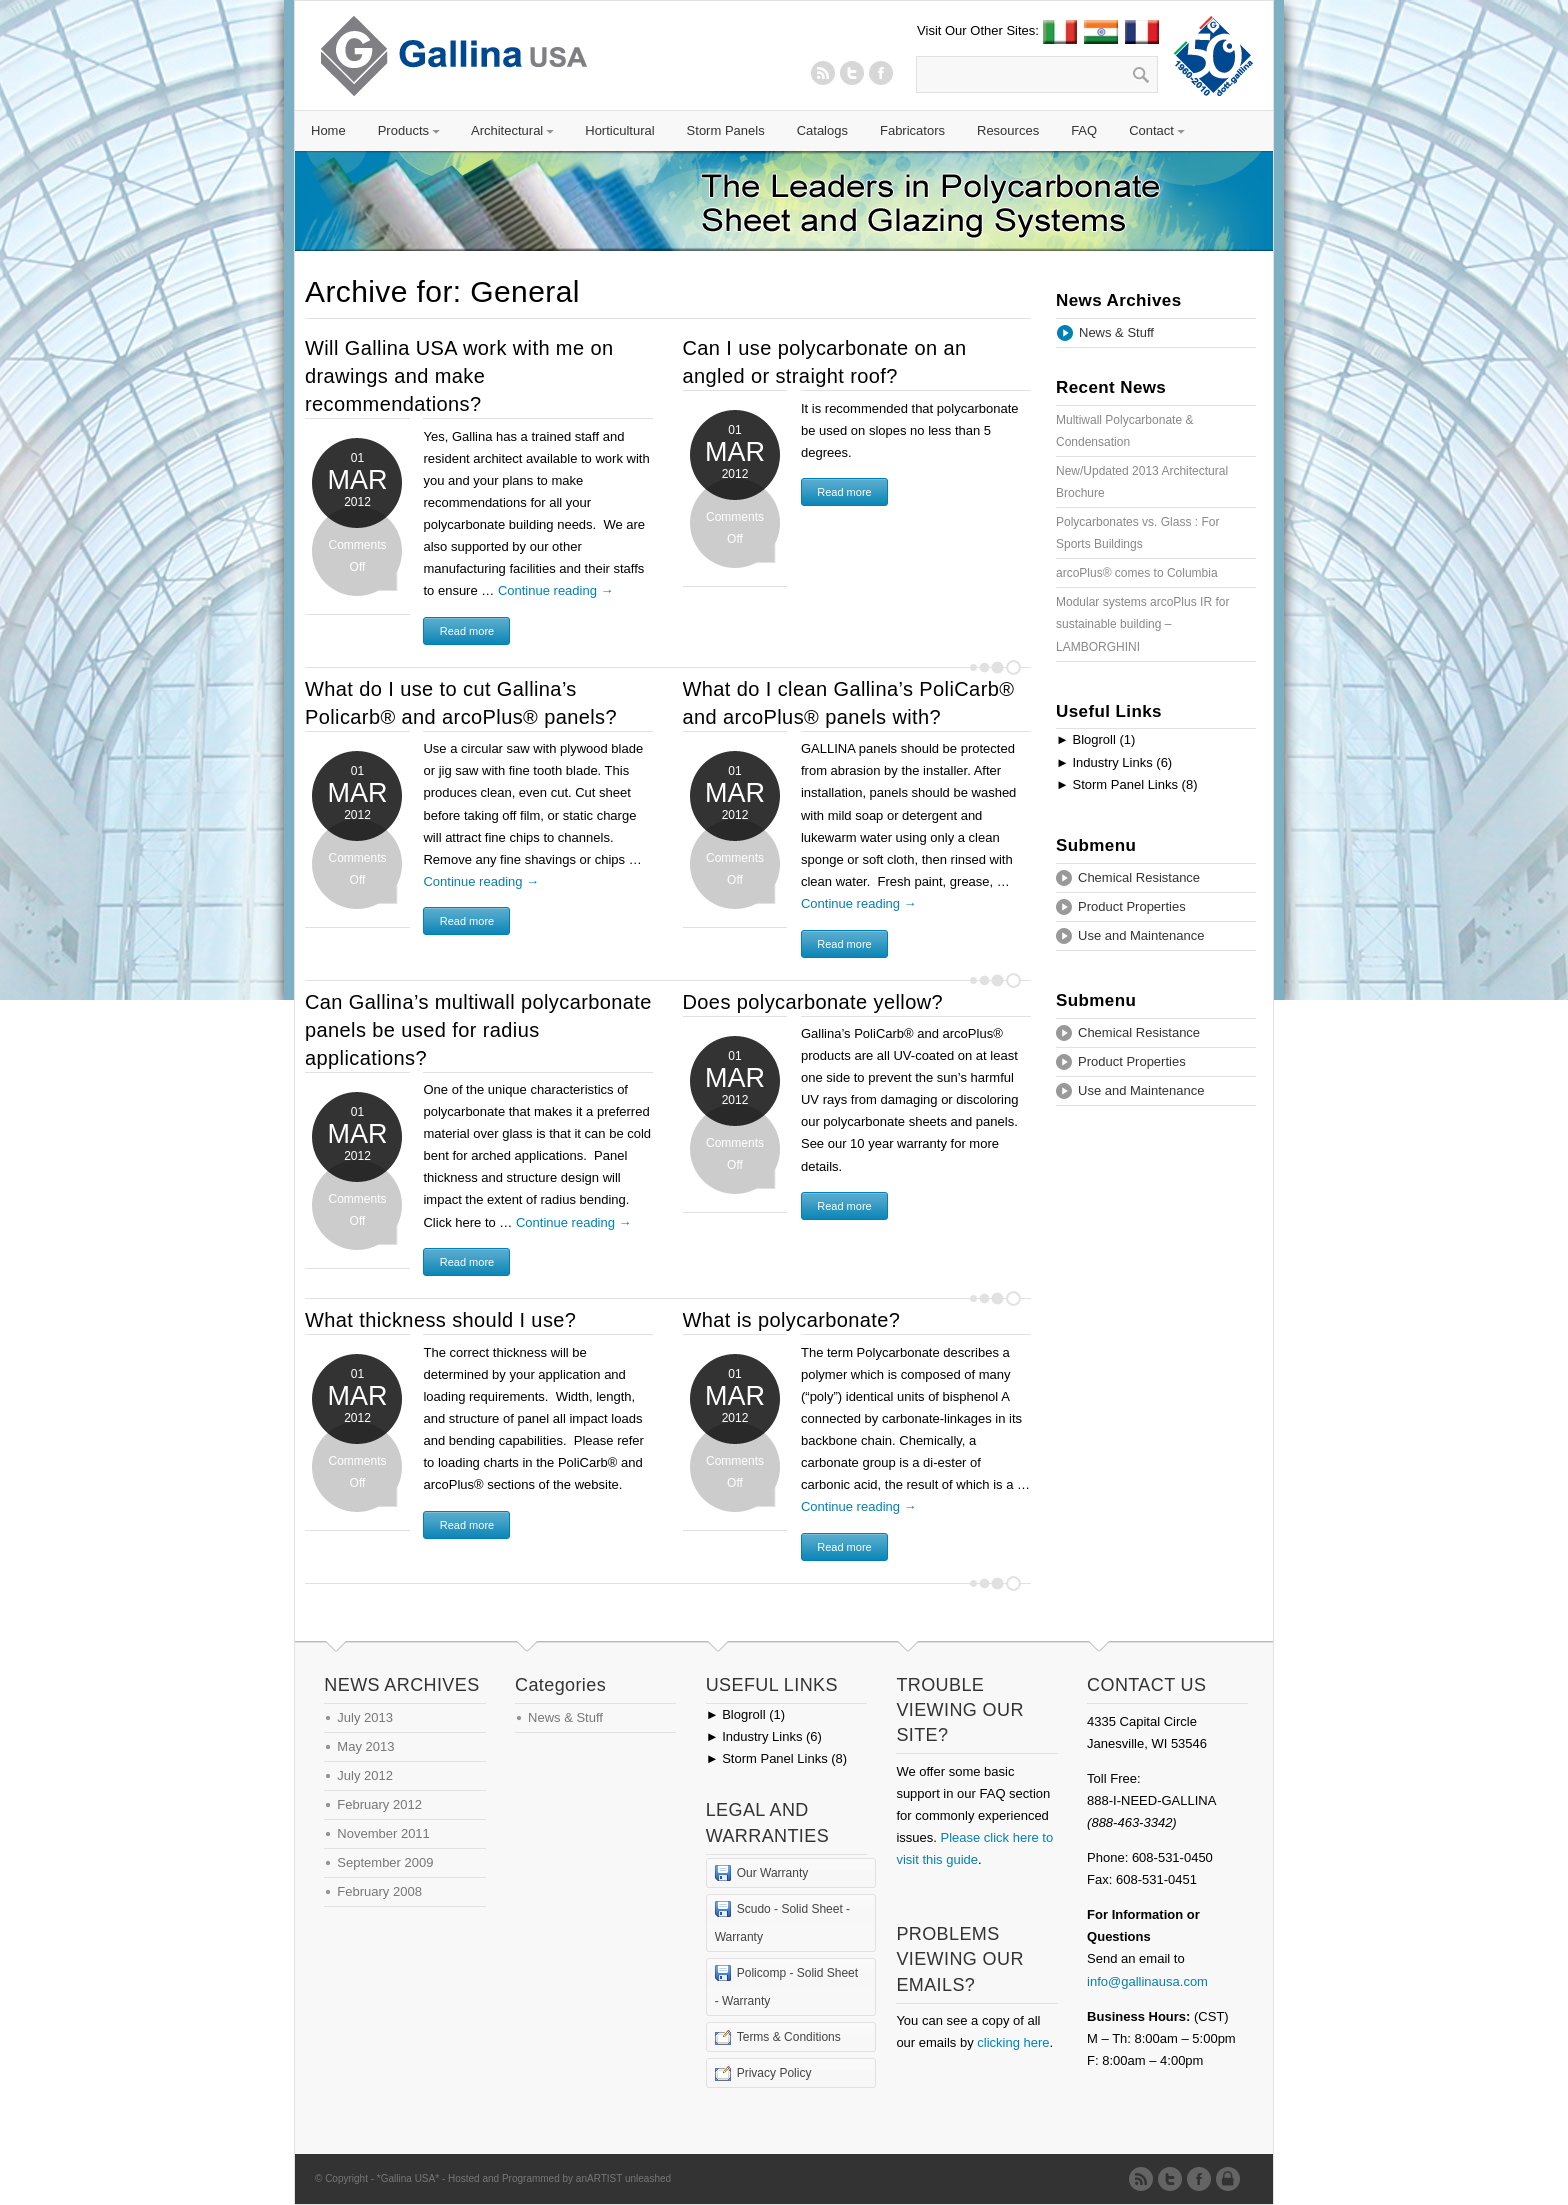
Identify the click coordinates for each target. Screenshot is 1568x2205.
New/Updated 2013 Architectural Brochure (1142, 482)
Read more (467, 631)
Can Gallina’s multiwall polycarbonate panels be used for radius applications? (478, 1030)
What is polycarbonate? (792, 1320)
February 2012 (379, 1804)
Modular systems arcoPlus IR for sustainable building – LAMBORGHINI (1142, 624)
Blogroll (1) (1095, 739)
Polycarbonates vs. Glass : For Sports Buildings (1137, 533)
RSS (823, 73)
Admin (1231, 2179)
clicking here (1013, 2042)
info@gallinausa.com (1147, 1981)
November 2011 (383, 1833)
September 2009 (385, 1862)
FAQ (1084, 130)
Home (328, 130)
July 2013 (365, 1717)
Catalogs (822, 130)
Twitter (852, 73)
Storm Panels (726, 130)
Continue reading (556, 590)
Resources (1008, 130)
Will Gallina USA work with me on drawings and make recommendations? (459, 376)
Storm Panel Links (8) (1126, 784)
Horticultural (619, 130)
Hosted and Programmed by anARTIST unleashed (559, 2178)
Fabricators (912, 130)
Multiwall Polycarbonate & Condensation (1124, 431)
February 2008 (379, 1891)
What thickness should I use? (440, 1320)
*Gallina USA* (408, 2178)
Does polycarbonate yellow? (813, 1002)
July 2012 (365, 1775)
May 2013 (365, 1746)
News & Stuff (1116, 332)
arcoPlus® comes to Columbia (1137, 573)
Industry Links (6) (1114, 762)
